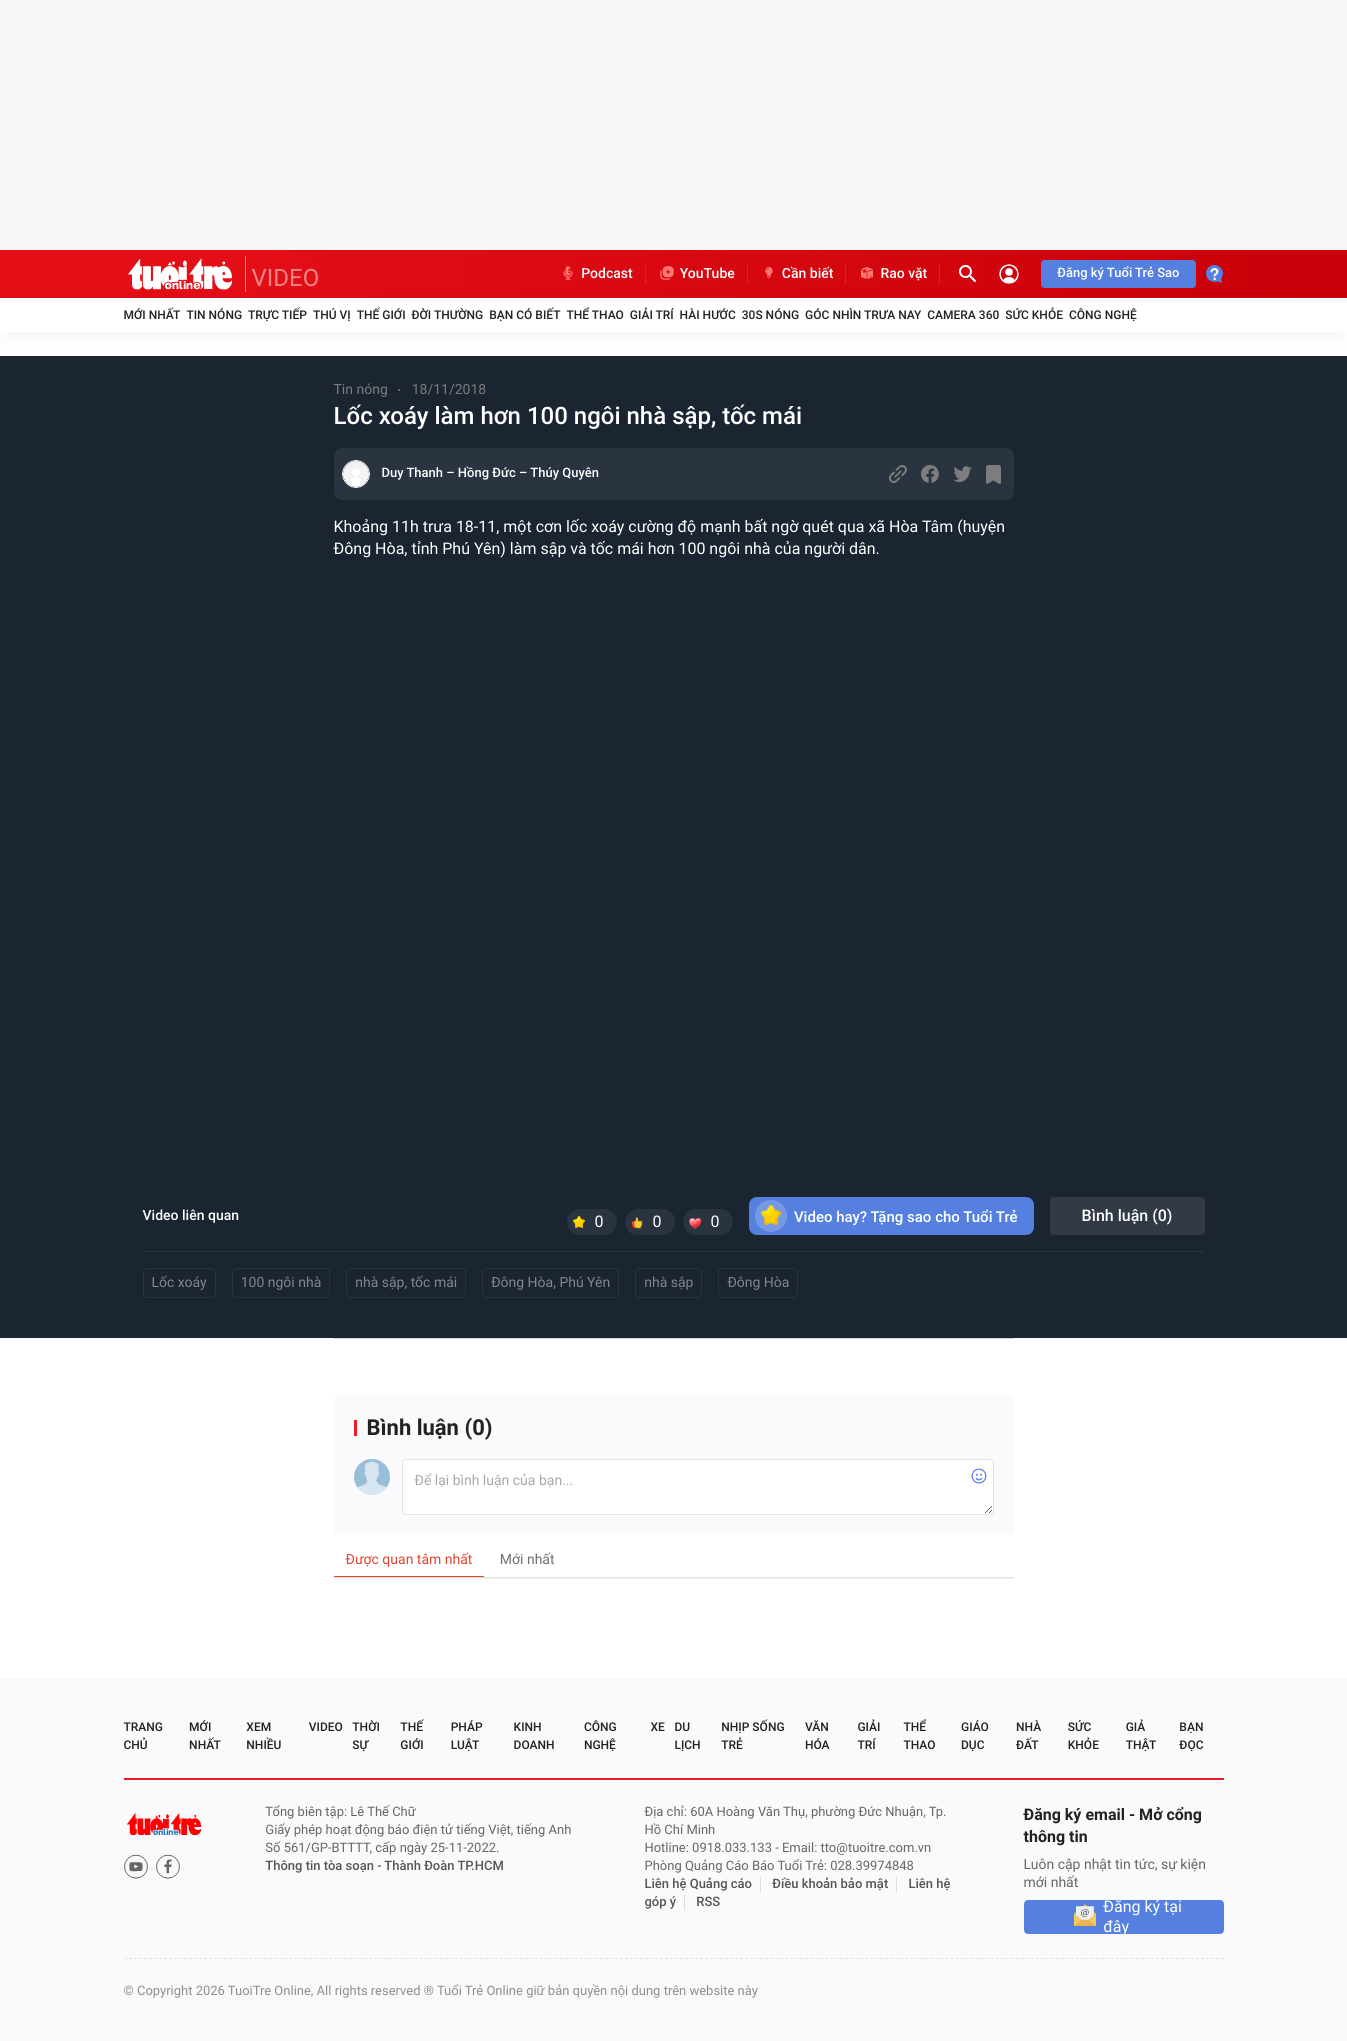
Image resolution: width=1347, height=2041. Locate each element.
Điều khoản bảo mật (830, 1884)
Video (326, 1727)
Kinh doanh (534, 1736)
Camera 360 (963, 315)
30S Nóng (770, 315)
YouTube (696, 274)
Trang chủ (143, 1736)
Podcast (596, 274)
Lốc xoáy (179, 1283)
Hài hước (708, 315)
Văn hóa (817, 1736)
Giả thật (1141, 1736)
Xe (658, 1727)
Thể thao (594, 315)
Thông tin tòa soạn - (324, 1866)
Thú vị (332, 315)
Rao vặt (892, 274)
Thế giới (381, 315)
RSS (708, 1902)
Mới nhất (152, 315)
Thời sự (366, 1736)
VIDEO (286, 278)
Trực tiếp (277, 315)
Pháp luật (467, 1736)
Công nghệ (1103, 315)
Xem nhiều (263, 1736)
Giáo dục (975, 1736)
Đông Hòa (758, 1283)
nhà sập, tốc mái (406, 1283)
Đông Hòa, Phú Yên (550, 1283)
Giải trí (652, 315)
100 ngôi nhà (281, 1283)
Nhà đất (1028, 1736)
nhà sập (668, 1283)
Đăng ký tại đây (1142, 1917)
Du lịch (687, 1736)
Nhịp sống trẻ (752, 1736)
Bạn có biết (524, 315)
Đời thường (448, 315)
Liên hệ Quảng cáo (698, 1884)
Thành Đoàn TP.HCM (443, 1866)
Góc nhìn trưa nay (863, 315)
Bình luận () (1127, 1215)
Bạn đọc (1191, 1736)
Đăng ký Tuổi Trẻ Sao (1118, 273)
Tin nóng (214, 315)
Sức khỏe (1034, 315)
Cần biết (797, 274)
